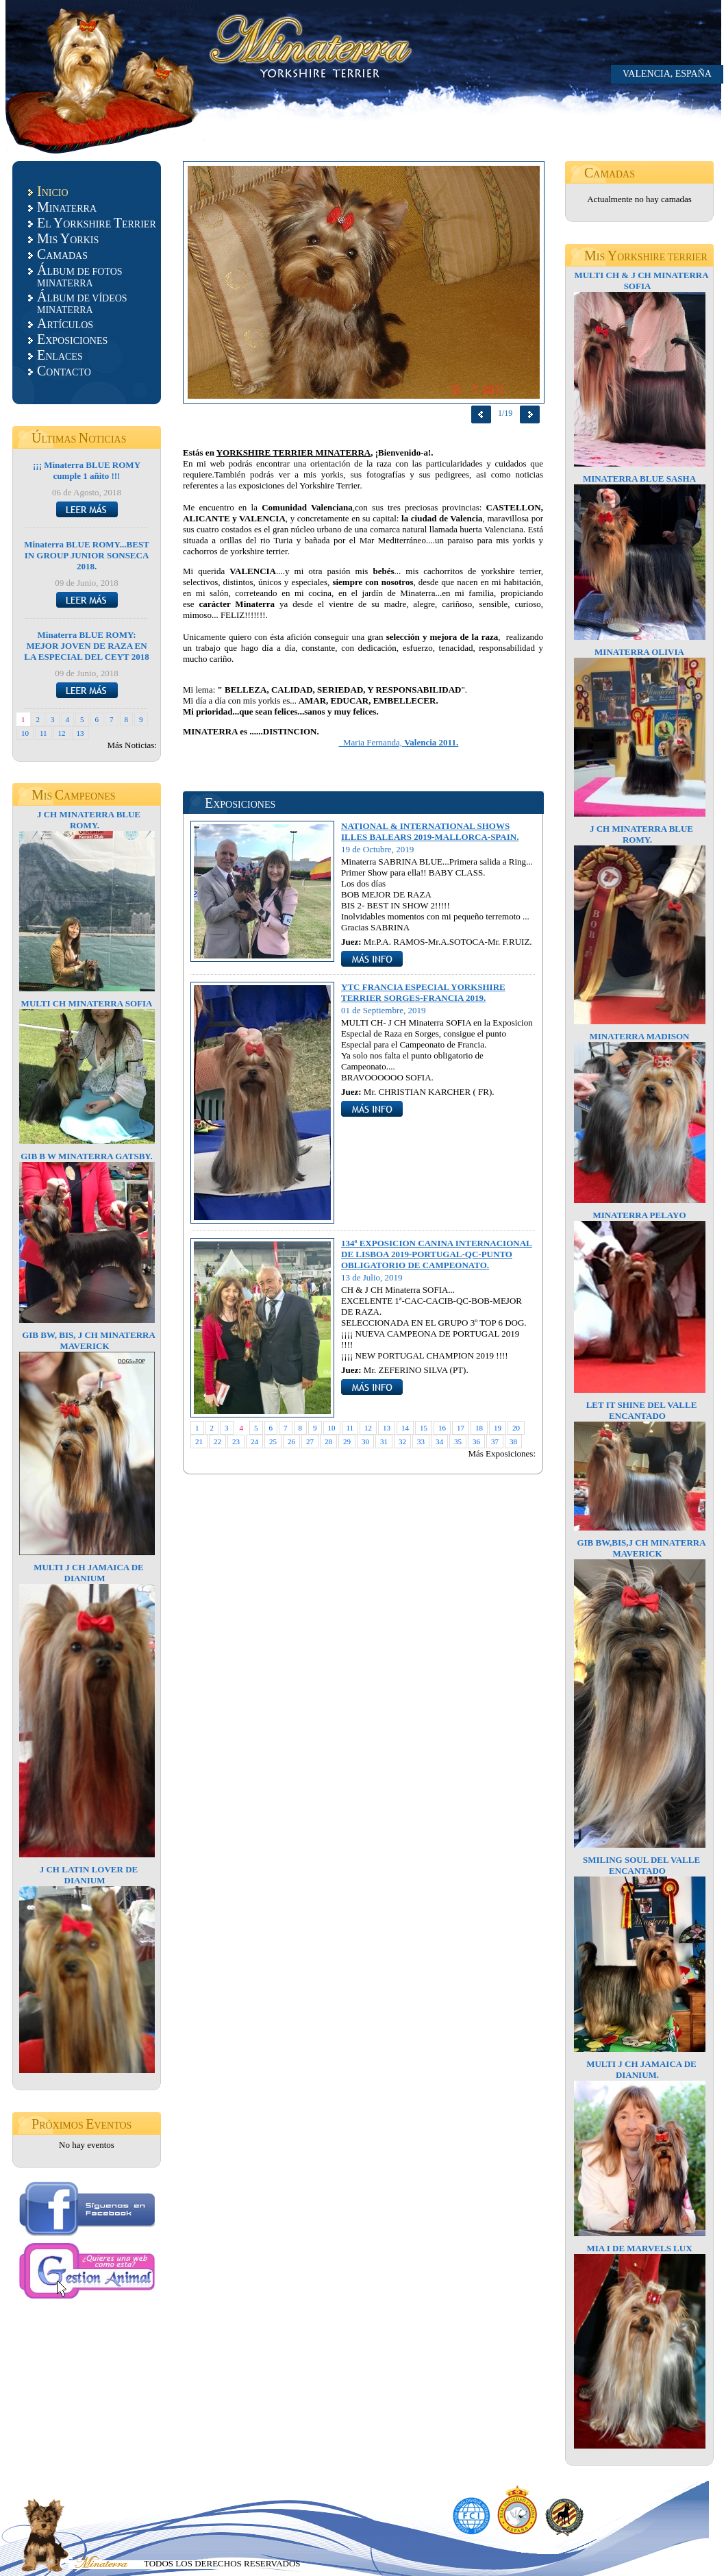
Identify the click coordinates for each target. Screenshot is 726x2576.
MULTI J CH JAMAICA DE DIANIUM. (641, 2069)
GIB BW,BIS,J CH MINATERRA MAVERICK (641, 1548)
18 (479, 1428)
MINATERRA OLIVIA (639, 652)
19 (497, 1428)
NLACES (60, 354)
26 (291, 1441)
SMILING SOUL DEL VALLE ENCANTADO (641, 1865)
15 (423, 1428)
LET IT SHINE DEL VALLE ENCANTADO (641, 1410)
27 (310, 1441)
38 (513, 1441)
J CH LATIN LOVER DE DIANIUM (89, 1874)
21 (199, 1441)
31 (384, 1441)
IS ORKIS (68, 238)
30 (365, 1441)
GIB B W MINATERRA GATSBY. (87, 1156)
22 (217, 1441)
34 (439, 1441)
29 (347, 1441)
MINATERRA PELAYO (639, 1215)
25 (273, 1441)
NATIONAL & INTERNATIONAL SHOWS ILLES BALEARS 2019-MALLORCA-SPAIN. (429, 831)
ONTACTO (64, 370)
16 (442, 1428)
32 (402, 1441)
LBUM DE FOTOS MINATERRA (80, 275)
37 (495, 1441)
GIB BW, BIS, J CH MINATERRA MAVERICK (88, 1340)
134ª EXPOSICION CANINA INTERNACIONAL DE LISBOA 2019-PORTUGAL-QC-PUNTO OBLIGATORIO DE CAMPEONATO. (436, 1254)
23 (236, 1441)
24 (254, 1441)
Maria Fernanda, (399, 742)
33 (421, 1441)
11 (43, 733)
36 (476, 1441)
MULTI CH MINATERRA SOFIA (87, 1003)
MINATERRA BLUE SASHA (639, 478)
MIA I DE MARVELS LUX (639, 2248)
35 (458, 1441)
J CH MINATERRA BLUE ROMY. (88, 819)
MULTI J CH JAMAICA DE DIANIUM (89, 1572)
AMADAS (62, 254)
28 (328, 1441)
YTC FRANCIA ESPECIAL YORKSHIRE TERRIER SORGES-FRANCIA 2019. (423, 992)
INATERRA (67, 206)
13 (80, 733)
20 (516, 1428)
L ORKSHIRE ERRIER (96, 222)
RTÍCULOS (65, 323)
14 (405, 1428)
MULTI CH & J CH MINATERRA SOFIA (641, 280)
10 (25, 733)
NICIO (52, 191)
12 (62, 733)
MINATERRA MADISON (639, 1036)
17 (460, 1428)
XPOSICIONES (72, 339)
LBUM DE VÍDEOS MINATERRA (82, 302)
